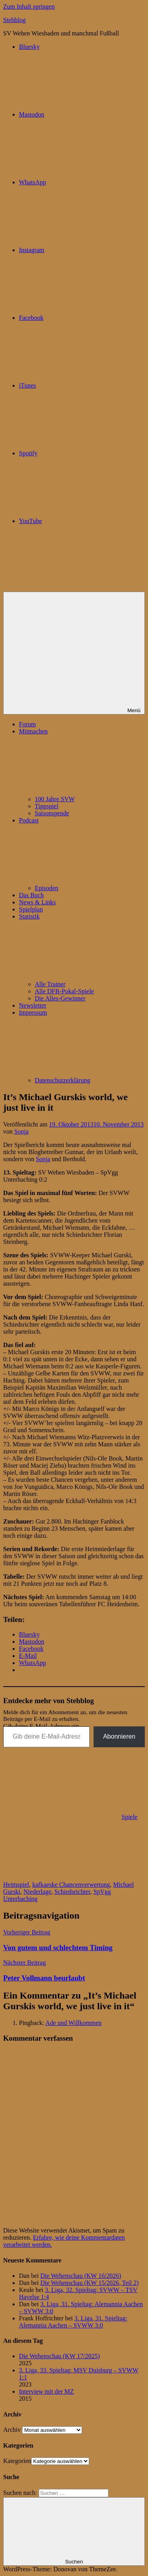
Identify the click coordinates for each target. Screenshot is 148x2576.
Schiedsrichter (72, 1891)
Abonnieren (119, 1736)
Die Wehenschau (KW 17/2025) (59, 2356)
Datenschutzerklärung (62, 1080)
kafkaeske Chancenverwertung (71, 1884)
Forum (27, 724)
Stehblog (14, 20)
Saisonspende (52, 813)
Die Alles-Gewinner (60, 998)
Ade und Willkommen (73, 2022)
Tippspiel (46, 806)
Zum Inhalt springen (29, 6)
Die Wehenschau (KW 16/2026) (80, 2275)
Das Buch (31, 895)
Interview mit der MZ (46, 2391)
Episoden (46, 888)
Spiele (129, 1816)
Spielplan (31, 909)
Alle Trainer (50, 984)
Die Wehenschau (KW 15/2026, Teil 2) (89, 2282)
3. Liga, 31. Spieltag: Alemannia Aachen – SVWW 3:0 (73, 2322)
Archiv (12, 2429)
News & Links (37, 902)
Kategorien (17, 2460)
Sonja (21, 1131)
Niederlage (37, 1891)
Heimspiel (16, 1884)
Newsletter (32, 1005)
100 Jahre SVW (55, 799)
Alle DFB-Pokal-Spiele (64, 991)
